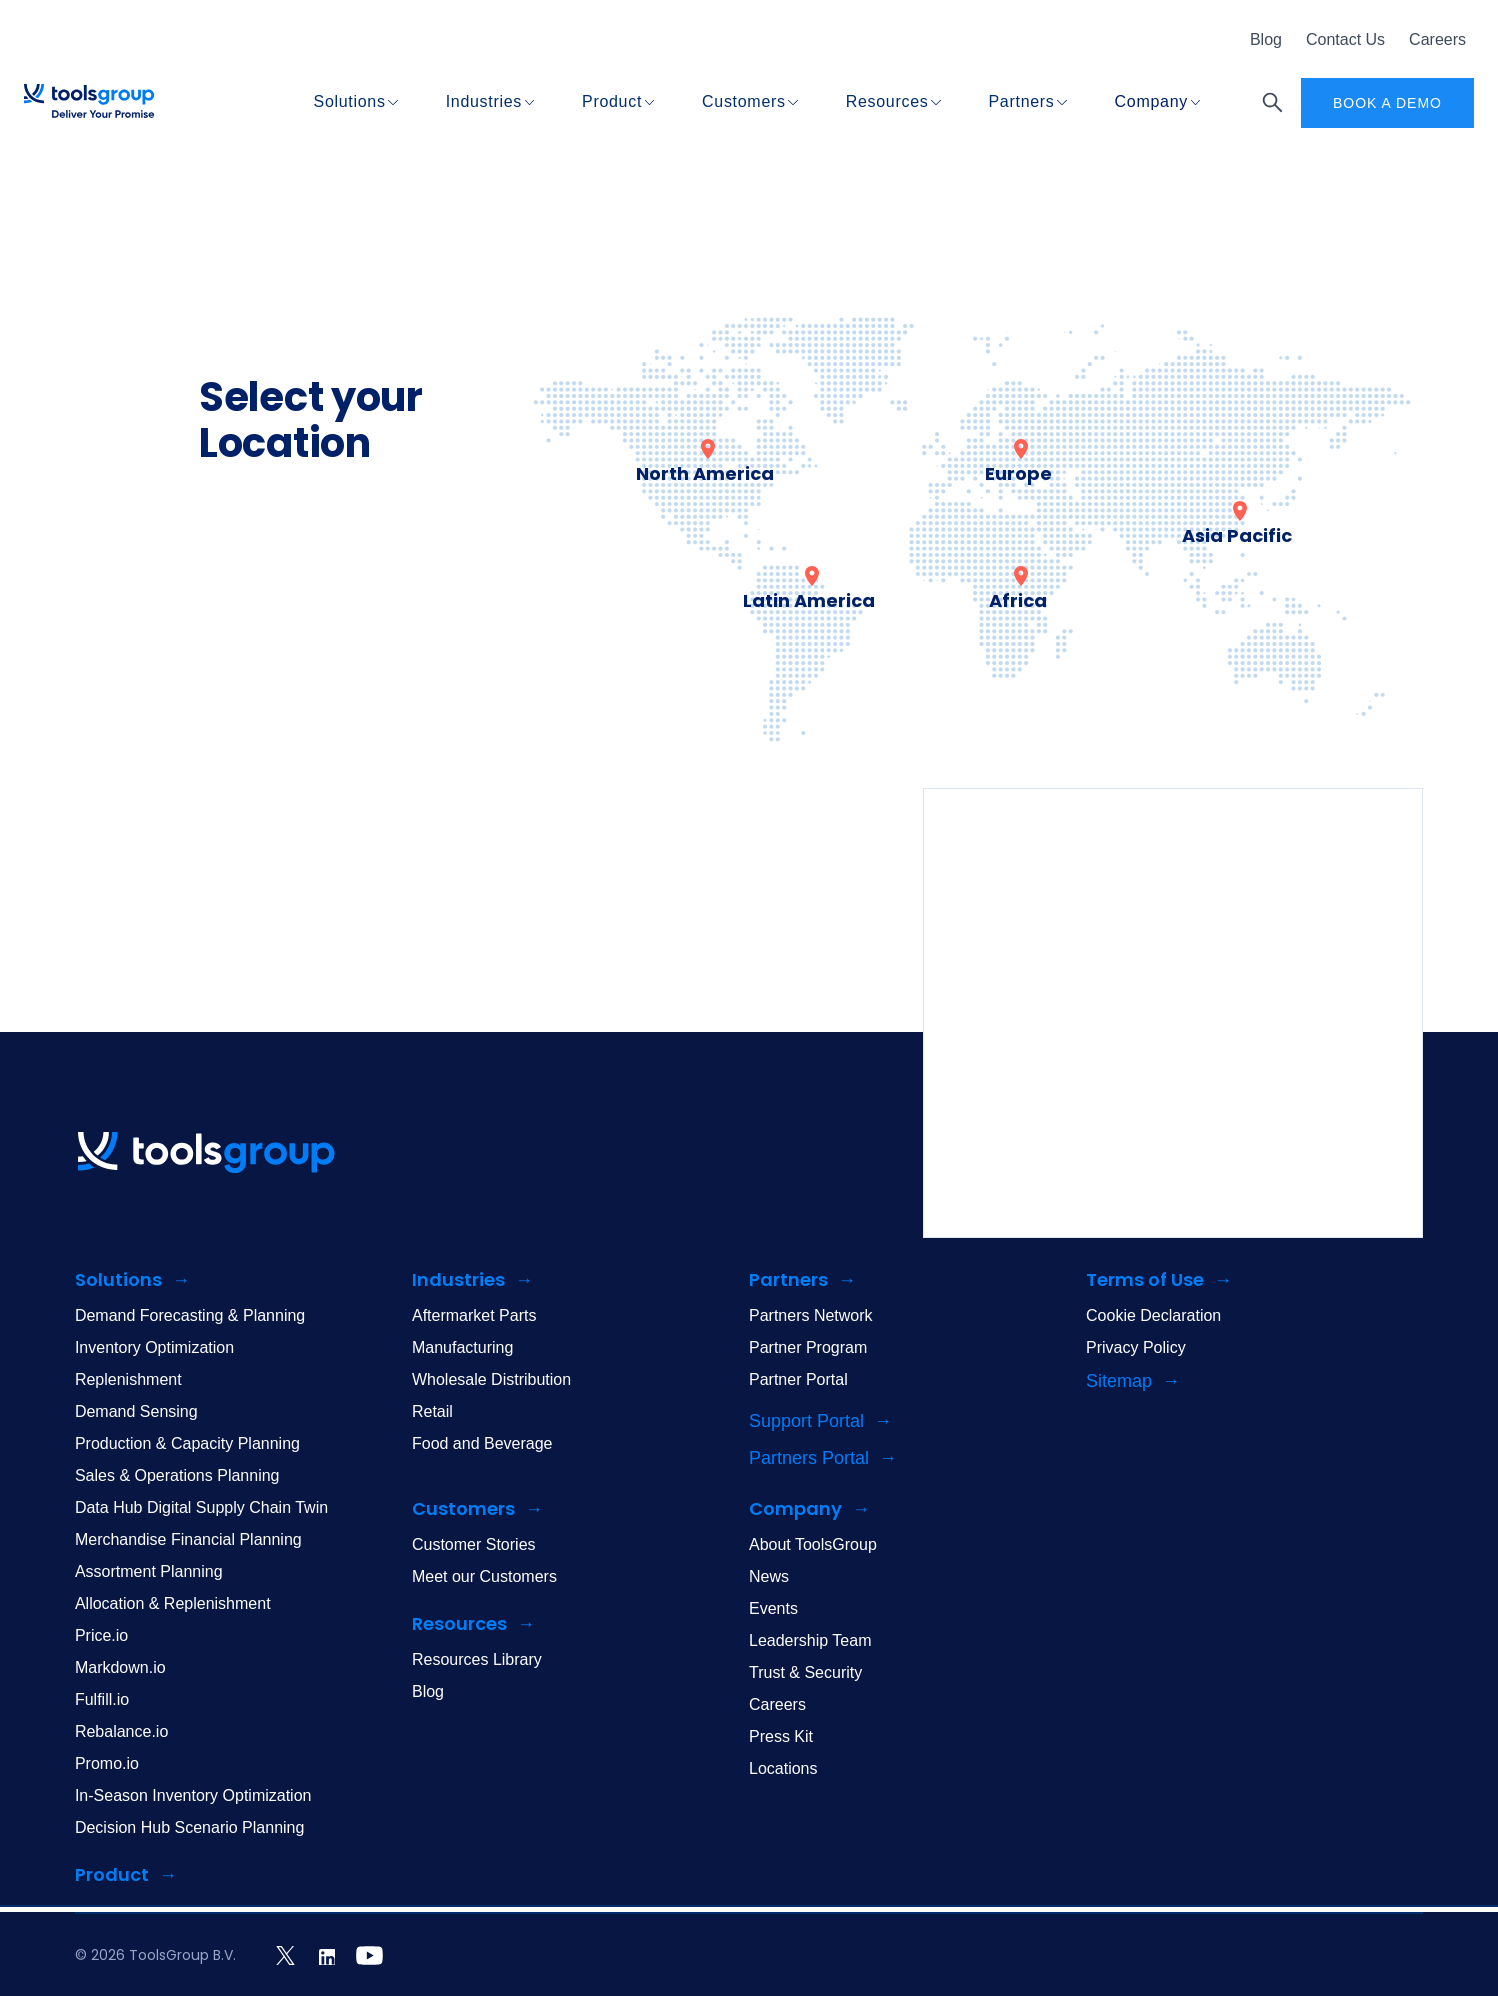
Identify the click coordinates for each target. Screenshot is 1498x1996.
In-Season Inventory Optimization (193, 1795)
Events (773, 1608)
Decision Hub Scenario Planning (189, 1827)
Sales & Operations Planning (177, 1475)
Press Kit (781, 1736)
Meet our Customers (484, 1576)
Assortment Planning (149, 1571)
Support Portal (806, 1421)
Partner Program (808, 1347)
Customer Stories (474, 1544)
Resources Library (477, 1659)
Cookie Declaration (1153, 1315)
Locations (783, 1768)
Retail (432, 1411)
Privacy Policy (1136, 1347)
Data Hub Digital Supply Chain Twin (201, 1507)
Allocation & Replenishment (173, 1603)
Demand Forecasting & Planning (190, 1315)
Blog (1266, 39)
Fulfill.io (102, 1699)
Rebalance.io (121, 1731)
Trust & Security (805, 1672)
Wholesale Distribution (491, 1379)
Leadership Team (810, 1640)
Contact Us (1345, 39)
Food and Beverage (482, 1443)
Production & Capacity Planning (187, 1443)
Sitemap (1119, 1381)
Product (612, 101)
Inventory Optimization (154, 1347)
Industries (484, 101)
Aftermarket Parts (474, 1315)
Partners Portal (809, 1458)
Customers (744, 101)
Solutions (350, 101)
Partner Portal (798, 1379)
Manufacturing (462, 1347)
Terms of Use (1145, 1280)
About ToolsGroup (813, 1544)
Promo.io (107, 1763)
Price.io (101, 1635)
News (769, 1576)
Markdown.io (120, 1667)
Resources (887, 101)
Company (1151, 101)
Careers (1437, 39)
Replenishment (128, 1379)
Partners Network (811, 1315)
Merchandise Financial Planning (188, 1539)
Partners (1022, 101)
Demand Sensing (136, 1411)
